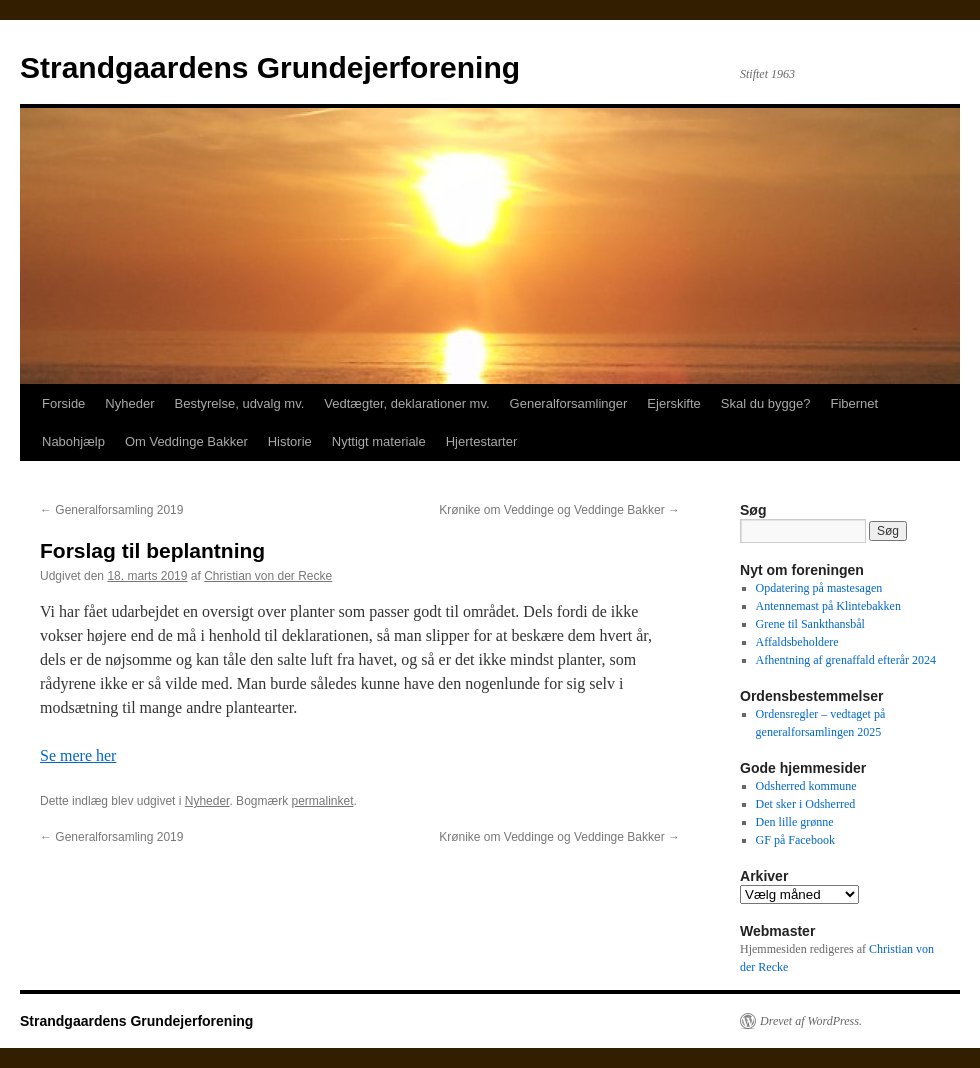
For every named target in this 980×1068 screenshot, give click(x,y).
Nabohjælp (73, 441)
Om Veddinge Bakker (186, 441)
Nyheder (129, 403)
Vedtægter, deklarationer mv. (406, 403)
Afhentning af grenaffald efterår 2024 (846, 660)
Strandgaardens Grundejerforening (270, 67)
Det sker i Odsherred (806, 804)
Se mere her (78, 755)
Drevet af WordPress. (811, 1021)
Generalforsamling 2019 (111, 510)
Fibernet (854, 403)
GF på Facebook (795, 840)
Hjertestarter (482, 441)
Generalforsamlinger (569, 403)
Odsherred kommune (806, 786)
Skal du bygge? (766, 403)
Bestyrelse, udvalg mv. (240, 403)
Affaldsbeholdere (797, 642)
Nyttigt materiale (379, 441)
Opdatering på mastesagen (819, 588)
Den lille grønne (795, 822)
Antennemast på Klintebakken (828, 606)
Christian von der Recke (268, 576)
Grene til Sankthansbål (810, 624)
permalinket (322, 801)
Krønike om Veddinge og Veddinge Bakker (559, 510)
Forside (63, 403)
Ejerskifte (673, 403)
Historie (290, 441)
